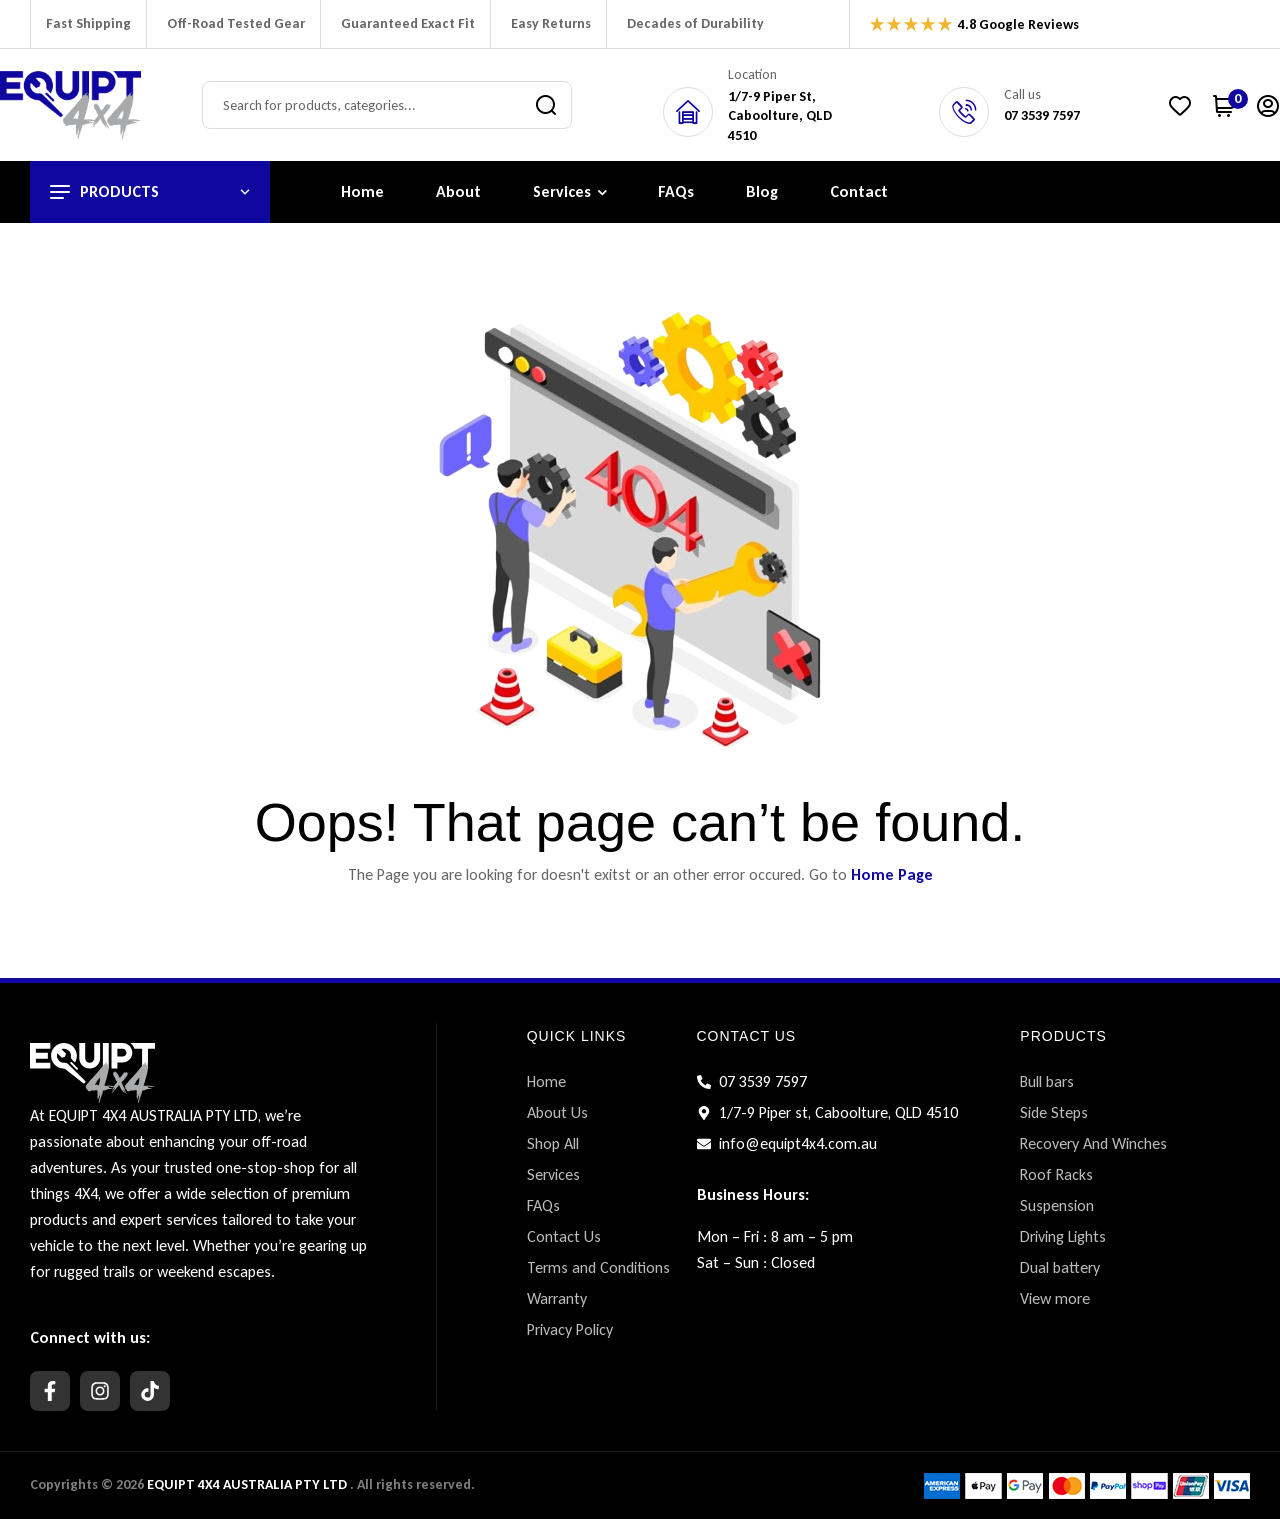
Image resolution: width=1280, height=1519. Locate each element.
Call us (1022, 94)
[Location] (688, 112)
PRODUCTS (1063, 1036)
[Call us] (964, 112)
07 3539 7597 (1042, 115)
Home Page (892, 874)
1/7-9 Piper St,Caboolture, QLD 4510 (780, 116)
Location (752, 74)
